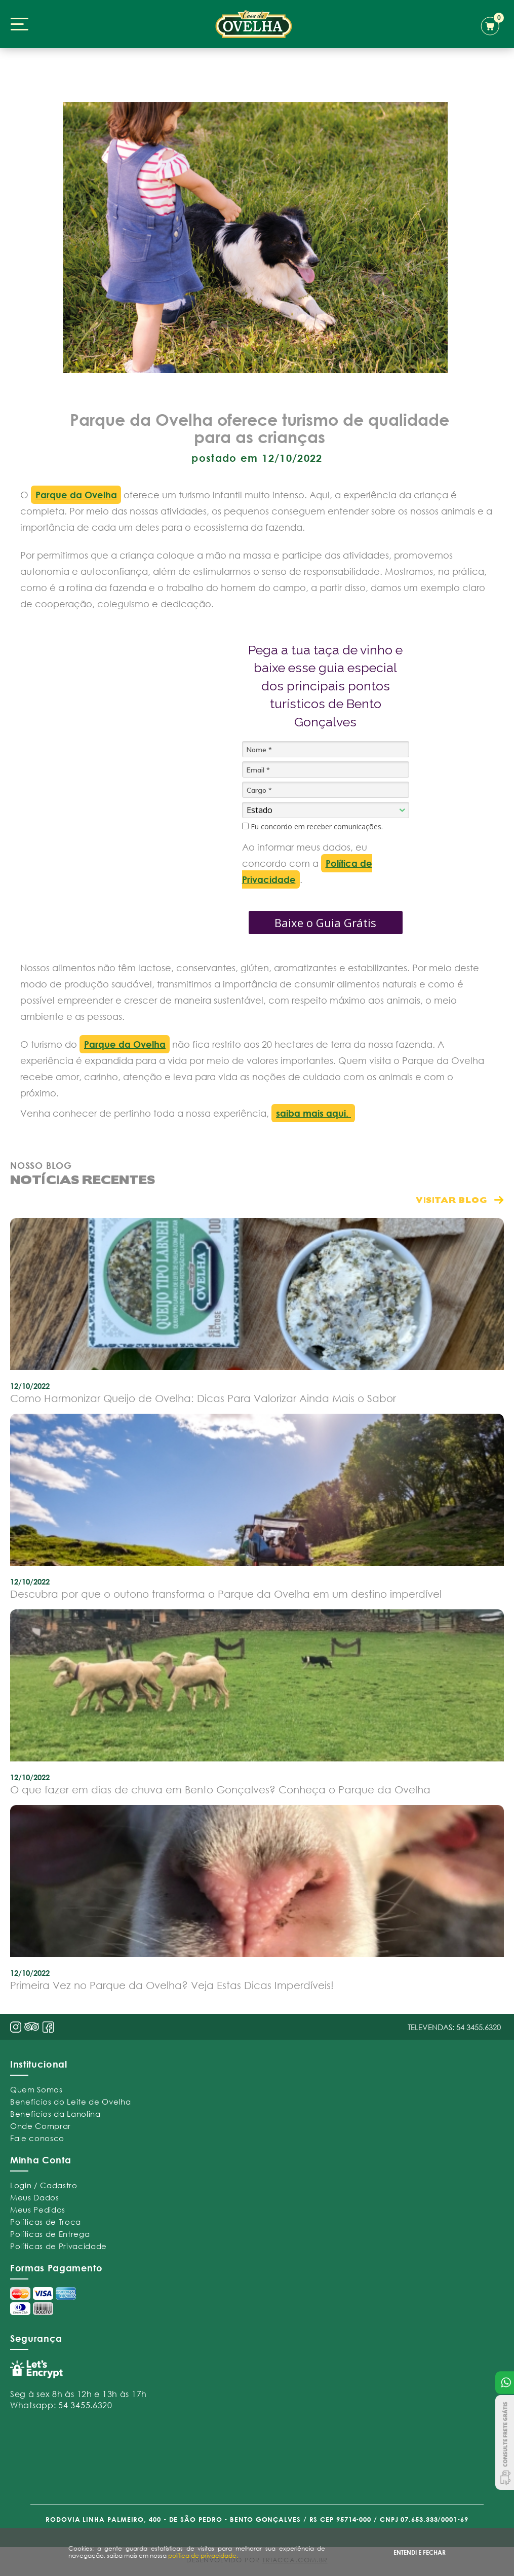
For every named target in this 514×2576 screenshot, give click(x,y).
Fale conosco (37, 2138)
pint (31, 2027)
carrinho (492, 24)
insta (15, 2027)
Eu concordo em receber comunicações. (312, 826)
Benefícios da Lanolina (55, 2114)
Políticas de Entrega (50, 2234)
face (48, 2027)
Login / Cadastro (43, 2185)
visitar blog (451, 1199)
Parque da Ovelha (76, 494)
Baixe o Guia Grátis (325, 922)
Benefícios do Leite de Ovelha (70, 2101)
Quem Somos (36, 2089)
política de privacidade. (203, 2555)
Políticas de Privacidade (58, 2246)
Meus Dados (34, 2197)
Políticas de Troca (45, 2222)
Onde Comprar (40, 2126)
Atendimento (504, 2382)
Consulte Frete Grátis (504, 2442)
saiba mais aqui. (313, 1113)
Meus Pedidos (37, 2209)
